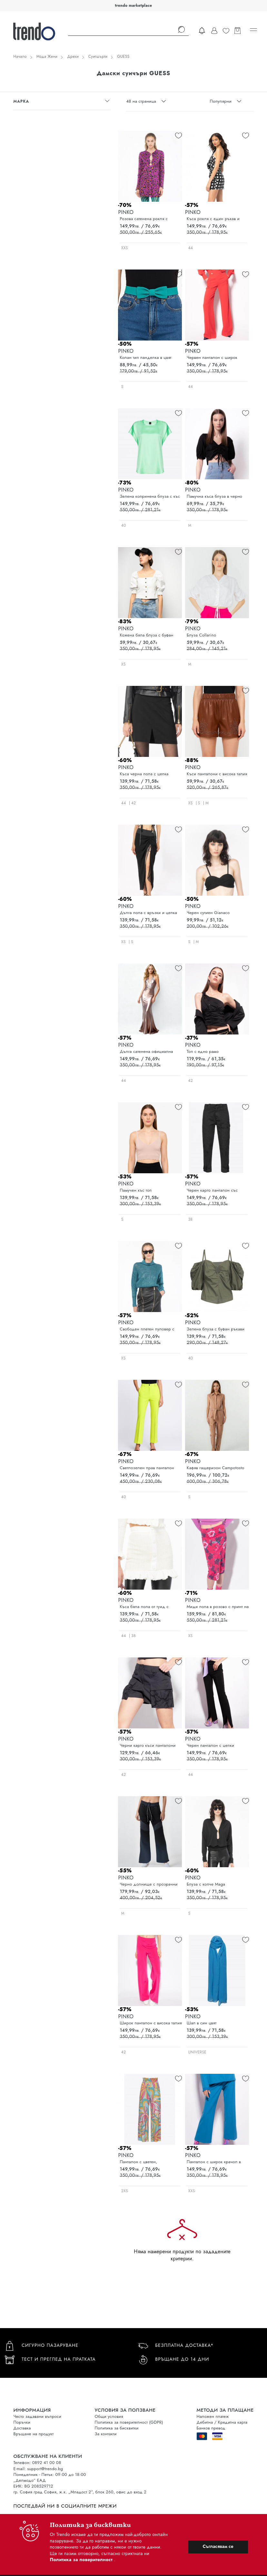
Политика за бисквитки (117, 2428)
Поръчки (21, 2422)
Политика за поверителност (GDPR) (129, 2422)
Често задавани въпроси (37, 2416)
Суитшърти (97, 56)
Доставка (22, 2428)
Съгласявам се (218, 2546)
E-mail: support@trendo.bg (38, 2469)
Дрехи (73, 56)
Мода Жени (47, 56)
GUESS (123, 56)
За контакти (106, 2434)
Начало (19, 56)
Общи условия (109, 2416)
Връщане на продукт (33, 2434)
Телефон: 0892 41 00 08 (37, 2462)
